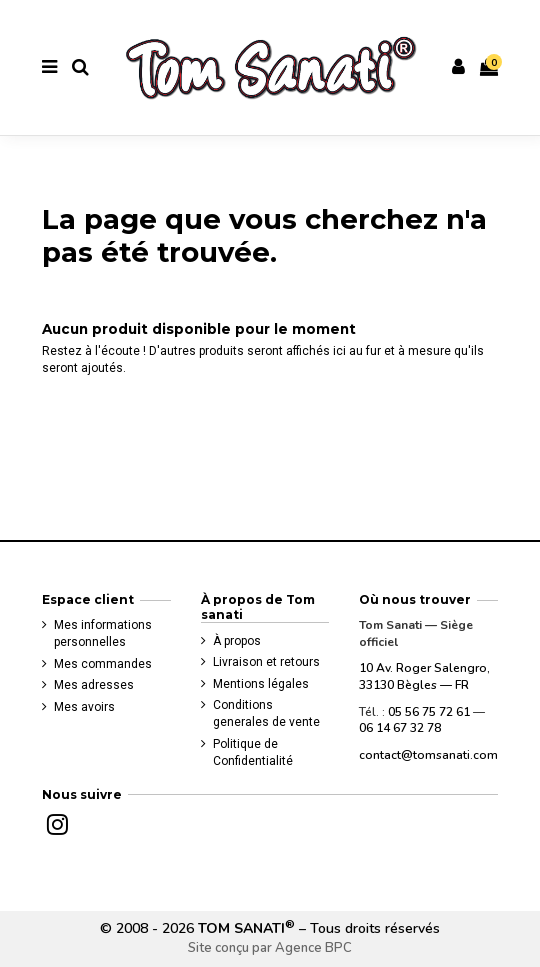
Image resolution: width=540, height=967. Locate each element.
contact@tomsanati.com (428, 755)
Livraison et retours (266, 662)
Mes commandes (103, 664)
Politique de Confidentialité (253, 752)
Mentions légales (261, 684)
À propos (237, 641)
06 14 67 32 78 (400, 728)
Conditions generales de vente (266, 713)
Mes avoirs (84, 707)
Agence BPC (313, 948)
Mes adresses (94, 685)
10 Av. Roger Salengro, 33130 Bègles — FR (424, 676)
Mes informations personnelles (103, 633)
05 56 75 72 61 (429, 712)
